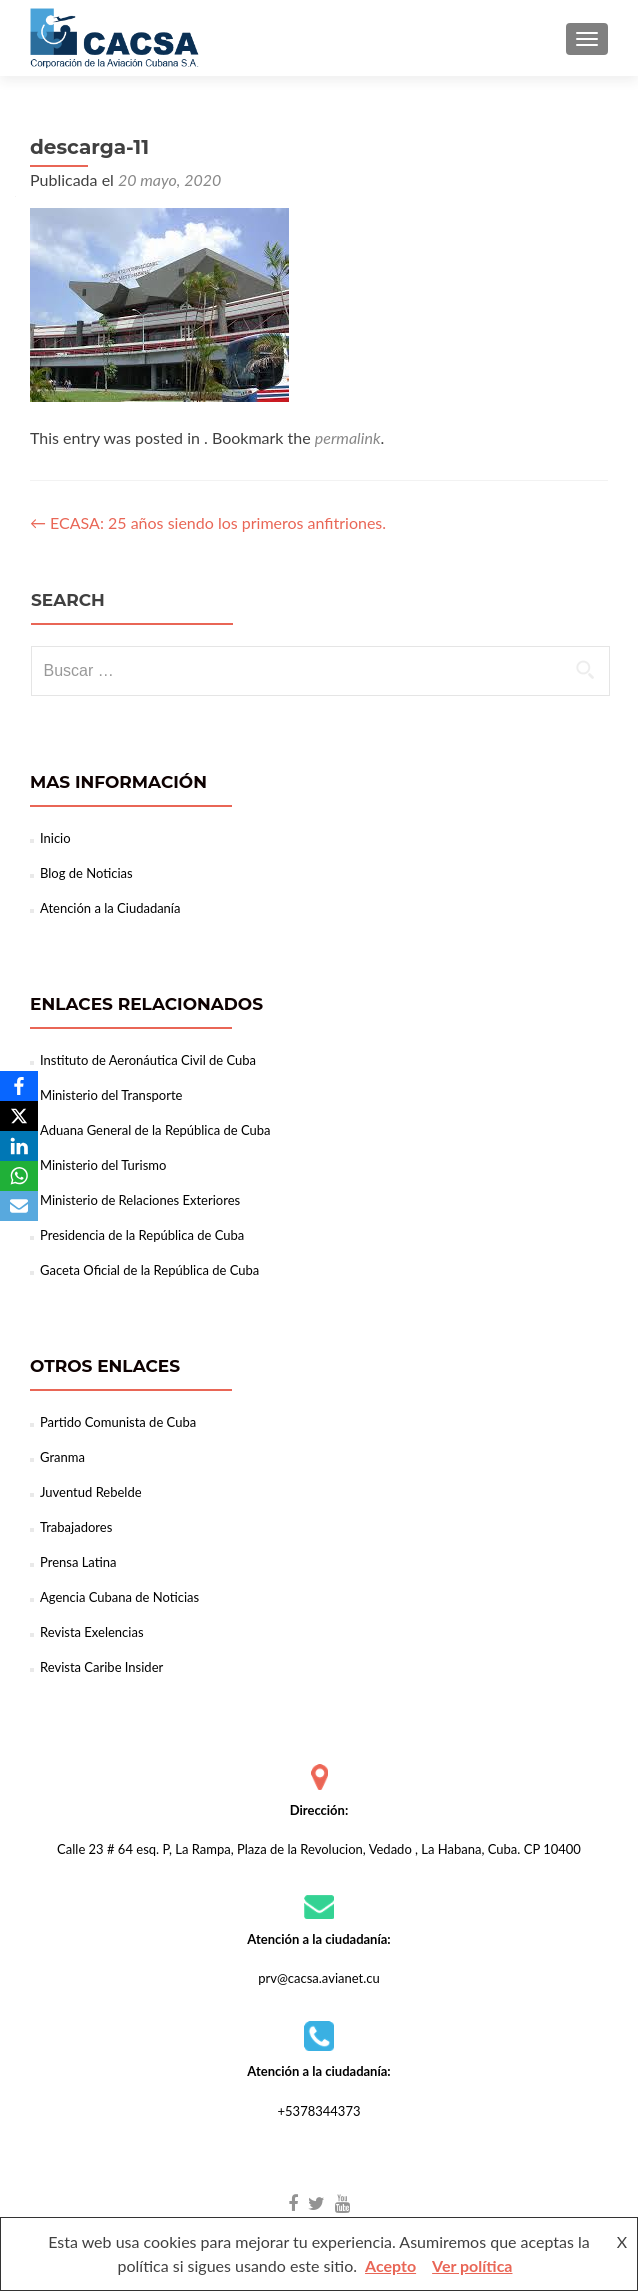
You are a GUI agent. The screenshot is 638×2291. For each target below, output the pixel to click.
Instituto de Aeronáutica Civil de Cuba (148, 1060)
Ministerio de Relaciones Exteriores (140, 1200)
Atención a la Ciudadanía (110, 908)
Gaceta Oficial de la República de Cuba (149, 1270)
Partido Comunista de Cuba (118, 1422)
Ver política (472, 2265)
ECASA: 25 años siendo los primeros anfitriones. (208, 522)
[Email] (19, 1206)
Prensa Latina (78, 1562)
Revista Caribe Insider (101, 1667)
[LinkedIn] (19, 1146)
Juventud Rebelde (91, 1492)
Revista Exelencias (92, 1632)
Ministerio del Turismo (103, 1165)
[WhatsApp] (19, 1176)
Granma (62, 1457)
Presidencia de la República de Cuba (142, 1235)
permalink (348, 437)
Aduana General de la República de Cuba (155, 1130)
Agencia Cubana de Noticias (119, 1597)
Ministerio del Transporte (111, 1095)
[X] (19, 1116)
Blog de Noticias (86, 873)
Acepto (390, 2265)
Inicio (55, 838)
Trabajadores (76, 1527)
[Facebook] (19, 1086)
